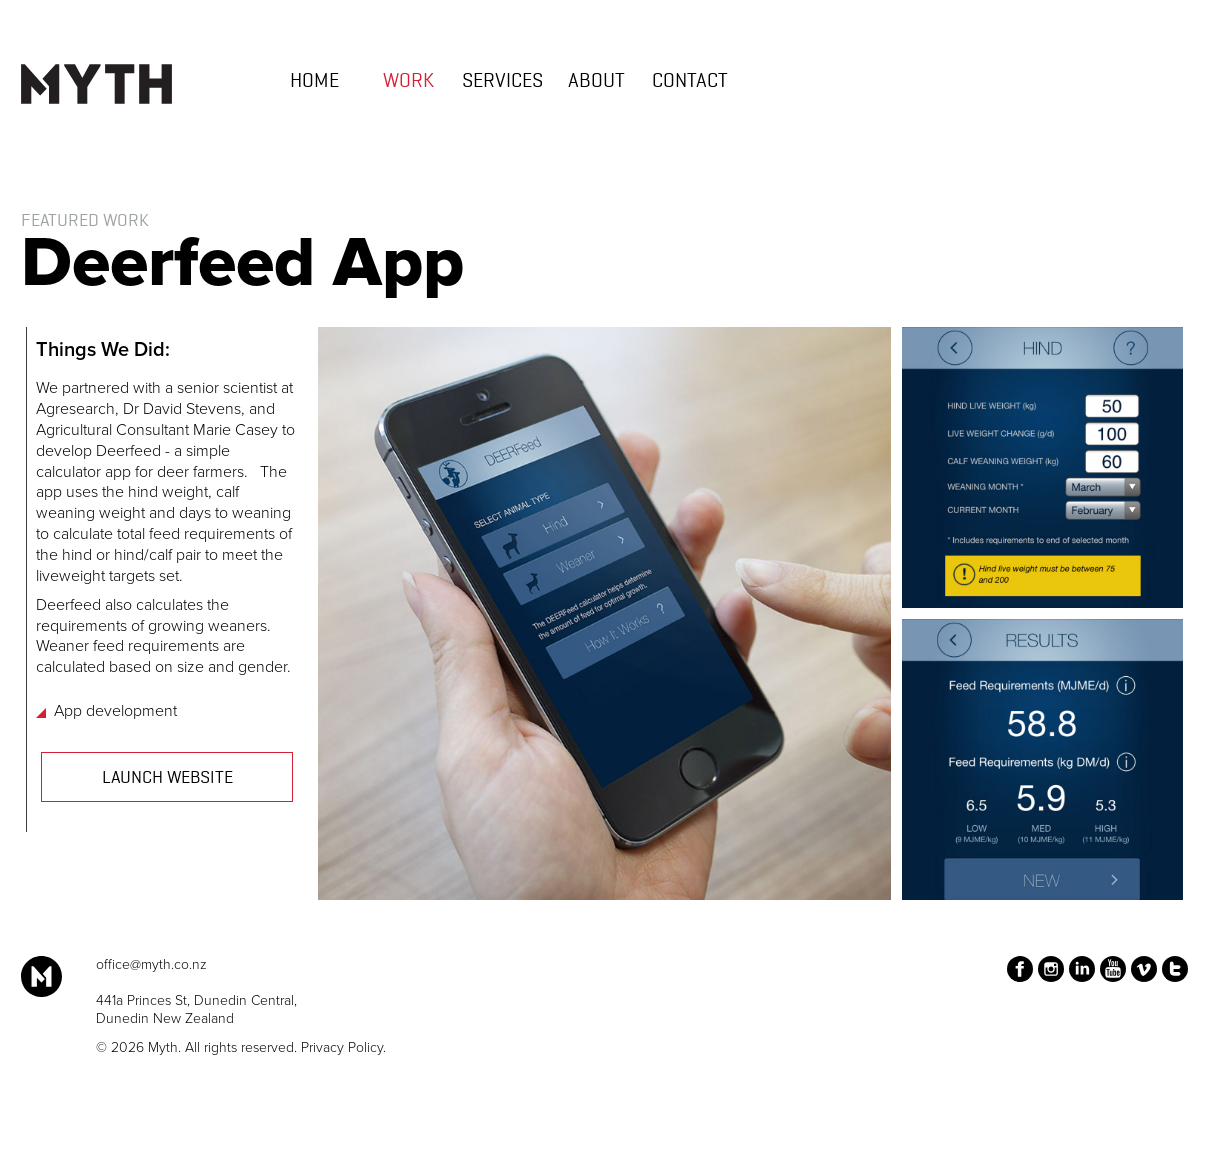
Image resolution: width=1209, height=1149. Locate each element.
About (596, 82)
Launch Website (167, 778)
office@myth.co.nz (151, 964)
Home (314, 82)
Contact (690, 82)
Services (502, 82)
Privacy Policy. (343, 1047)
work (408, 82)
